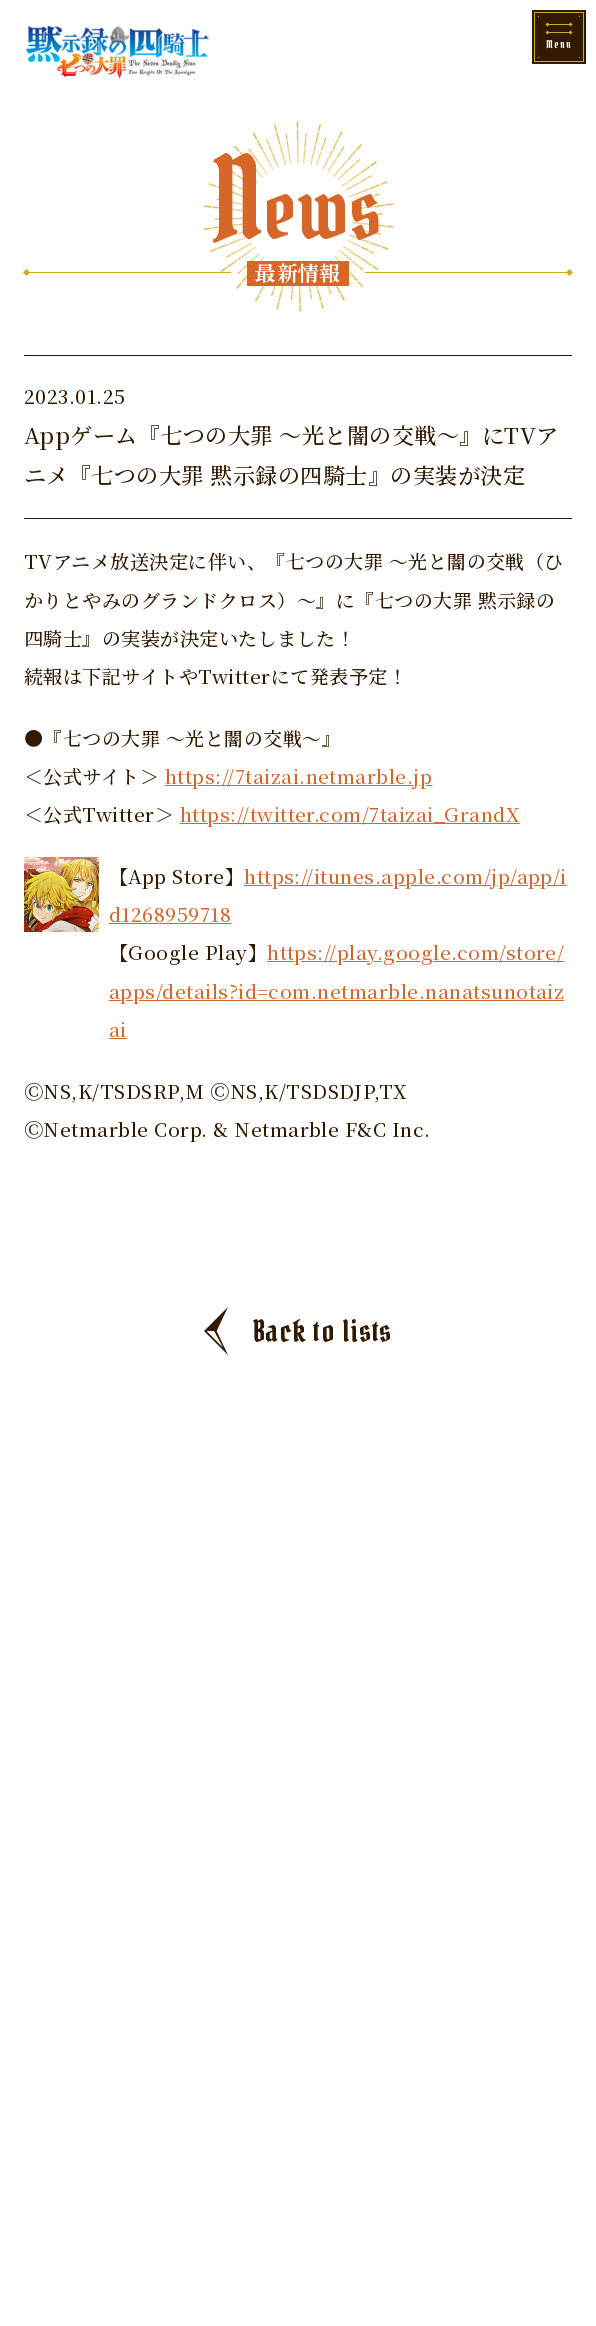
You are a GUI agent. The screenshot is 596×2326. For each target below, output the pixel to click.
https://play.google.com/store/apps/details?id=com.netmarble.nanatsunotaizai (337, 989)
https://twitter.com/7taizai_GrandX (350, 813)
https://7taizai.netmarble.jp (298, 775)
